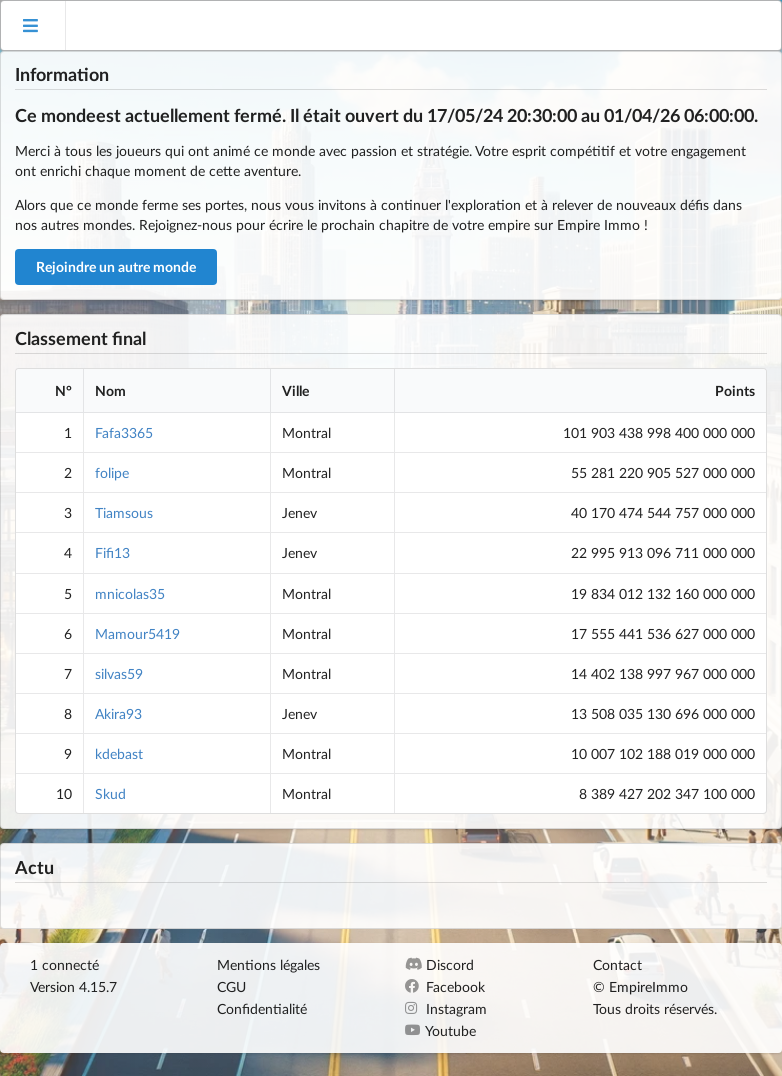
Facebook (445, 986)
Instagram (446, 1008)
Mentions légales (268, 965)
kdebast (119, 753)
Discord (439, 965)
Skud (110, 793)
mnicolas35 (130, 593)
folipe (112, 472)
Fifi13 (112, 552)
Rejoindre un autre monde (116, 266)
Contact (617, 965)
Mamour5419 (137, 633)
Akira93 (118, 713)
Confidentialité (262, 1008)
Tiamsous (124, 512)
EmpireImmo (648, 986)
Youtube (440, 1030)
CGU (231, 986)
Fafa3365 (124, 432)
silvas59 (119, 673)
